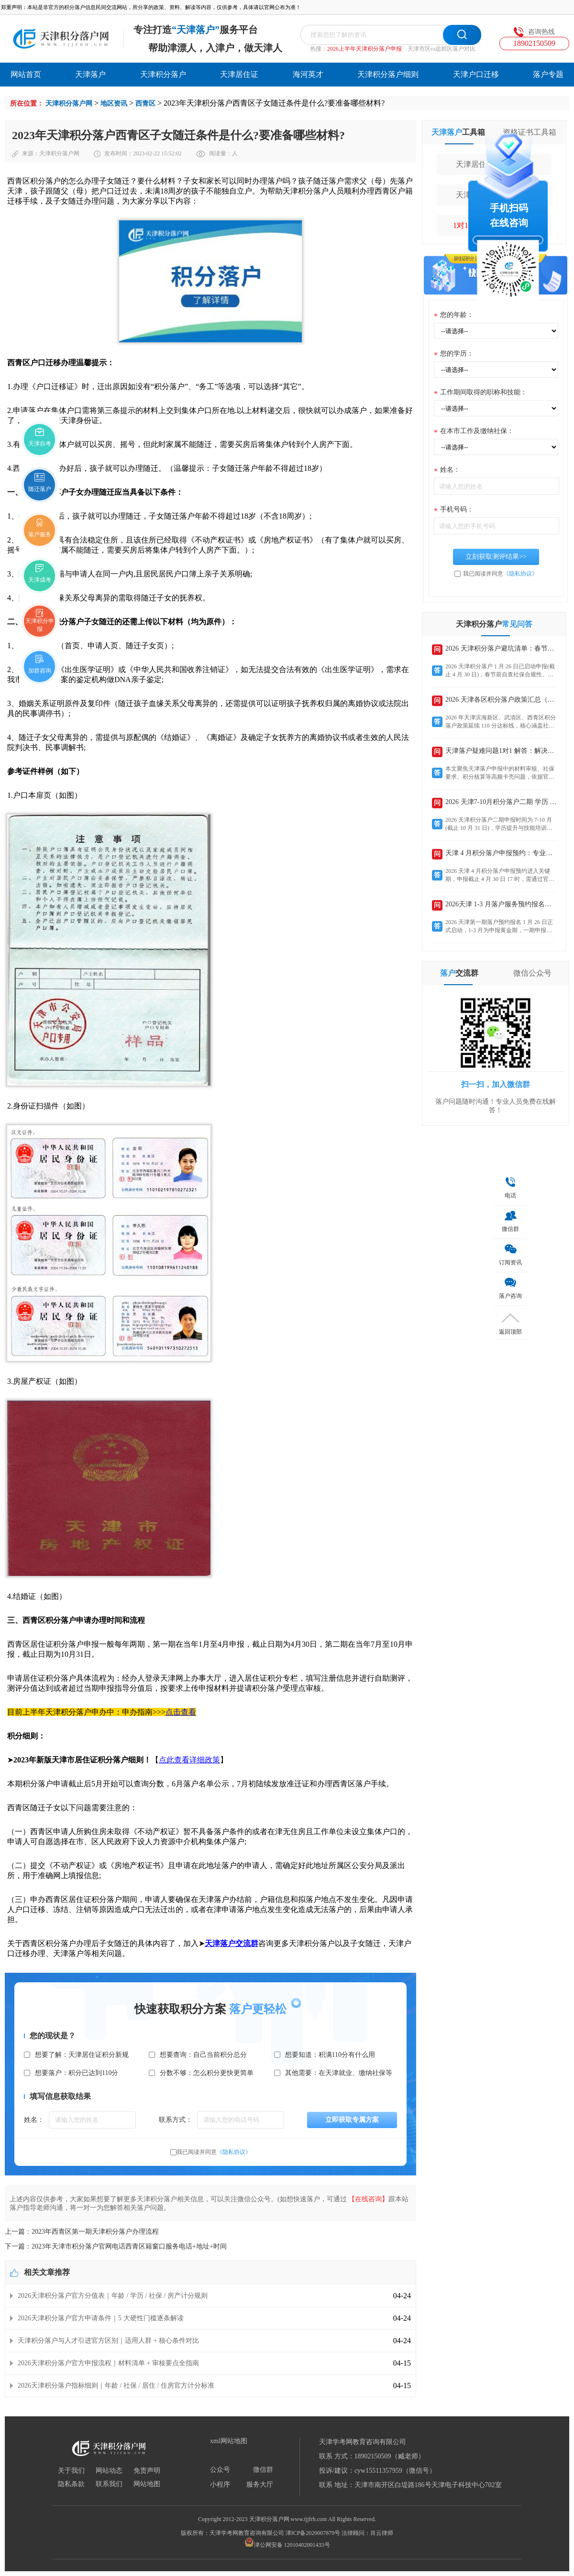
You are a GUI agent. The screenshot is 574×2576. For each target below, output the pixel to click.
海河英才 (308, 74)
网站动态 (109, 2470)
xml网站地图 (228, 2441)
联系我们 (109, 2484)
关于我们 (71, 2470)
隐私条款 (71, 2484)
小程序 (220, 2484)
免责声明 (146, 2470)
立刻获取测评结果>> (496, 556)
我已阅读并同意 (214, 2152)
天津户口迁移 (476, 74)
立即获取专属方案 (352, 2119)
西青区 (145, 103)
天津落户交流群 (231, 1943)
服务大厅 (259, 2484)
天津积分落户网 (68, 103)
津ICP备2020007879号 (313, 2533)
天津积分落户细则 (388, 74)
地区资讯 (113, 103)
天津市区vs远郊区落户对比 (442, 48)
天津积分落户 (163, 74)
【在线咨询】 (368, 2199)
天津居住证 (239, 74)
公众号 (220, 2470)
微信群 (263, 2470)
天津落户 (90, 74)
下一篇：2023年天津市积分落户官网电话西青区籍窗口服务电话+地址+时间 (116, 2246)
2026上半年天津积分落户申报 (364, 48)
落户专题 (548, 74)
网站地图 (146, 2484)
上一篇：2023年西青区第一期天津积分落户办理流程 (82, 2231)
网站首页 (26, 74)
